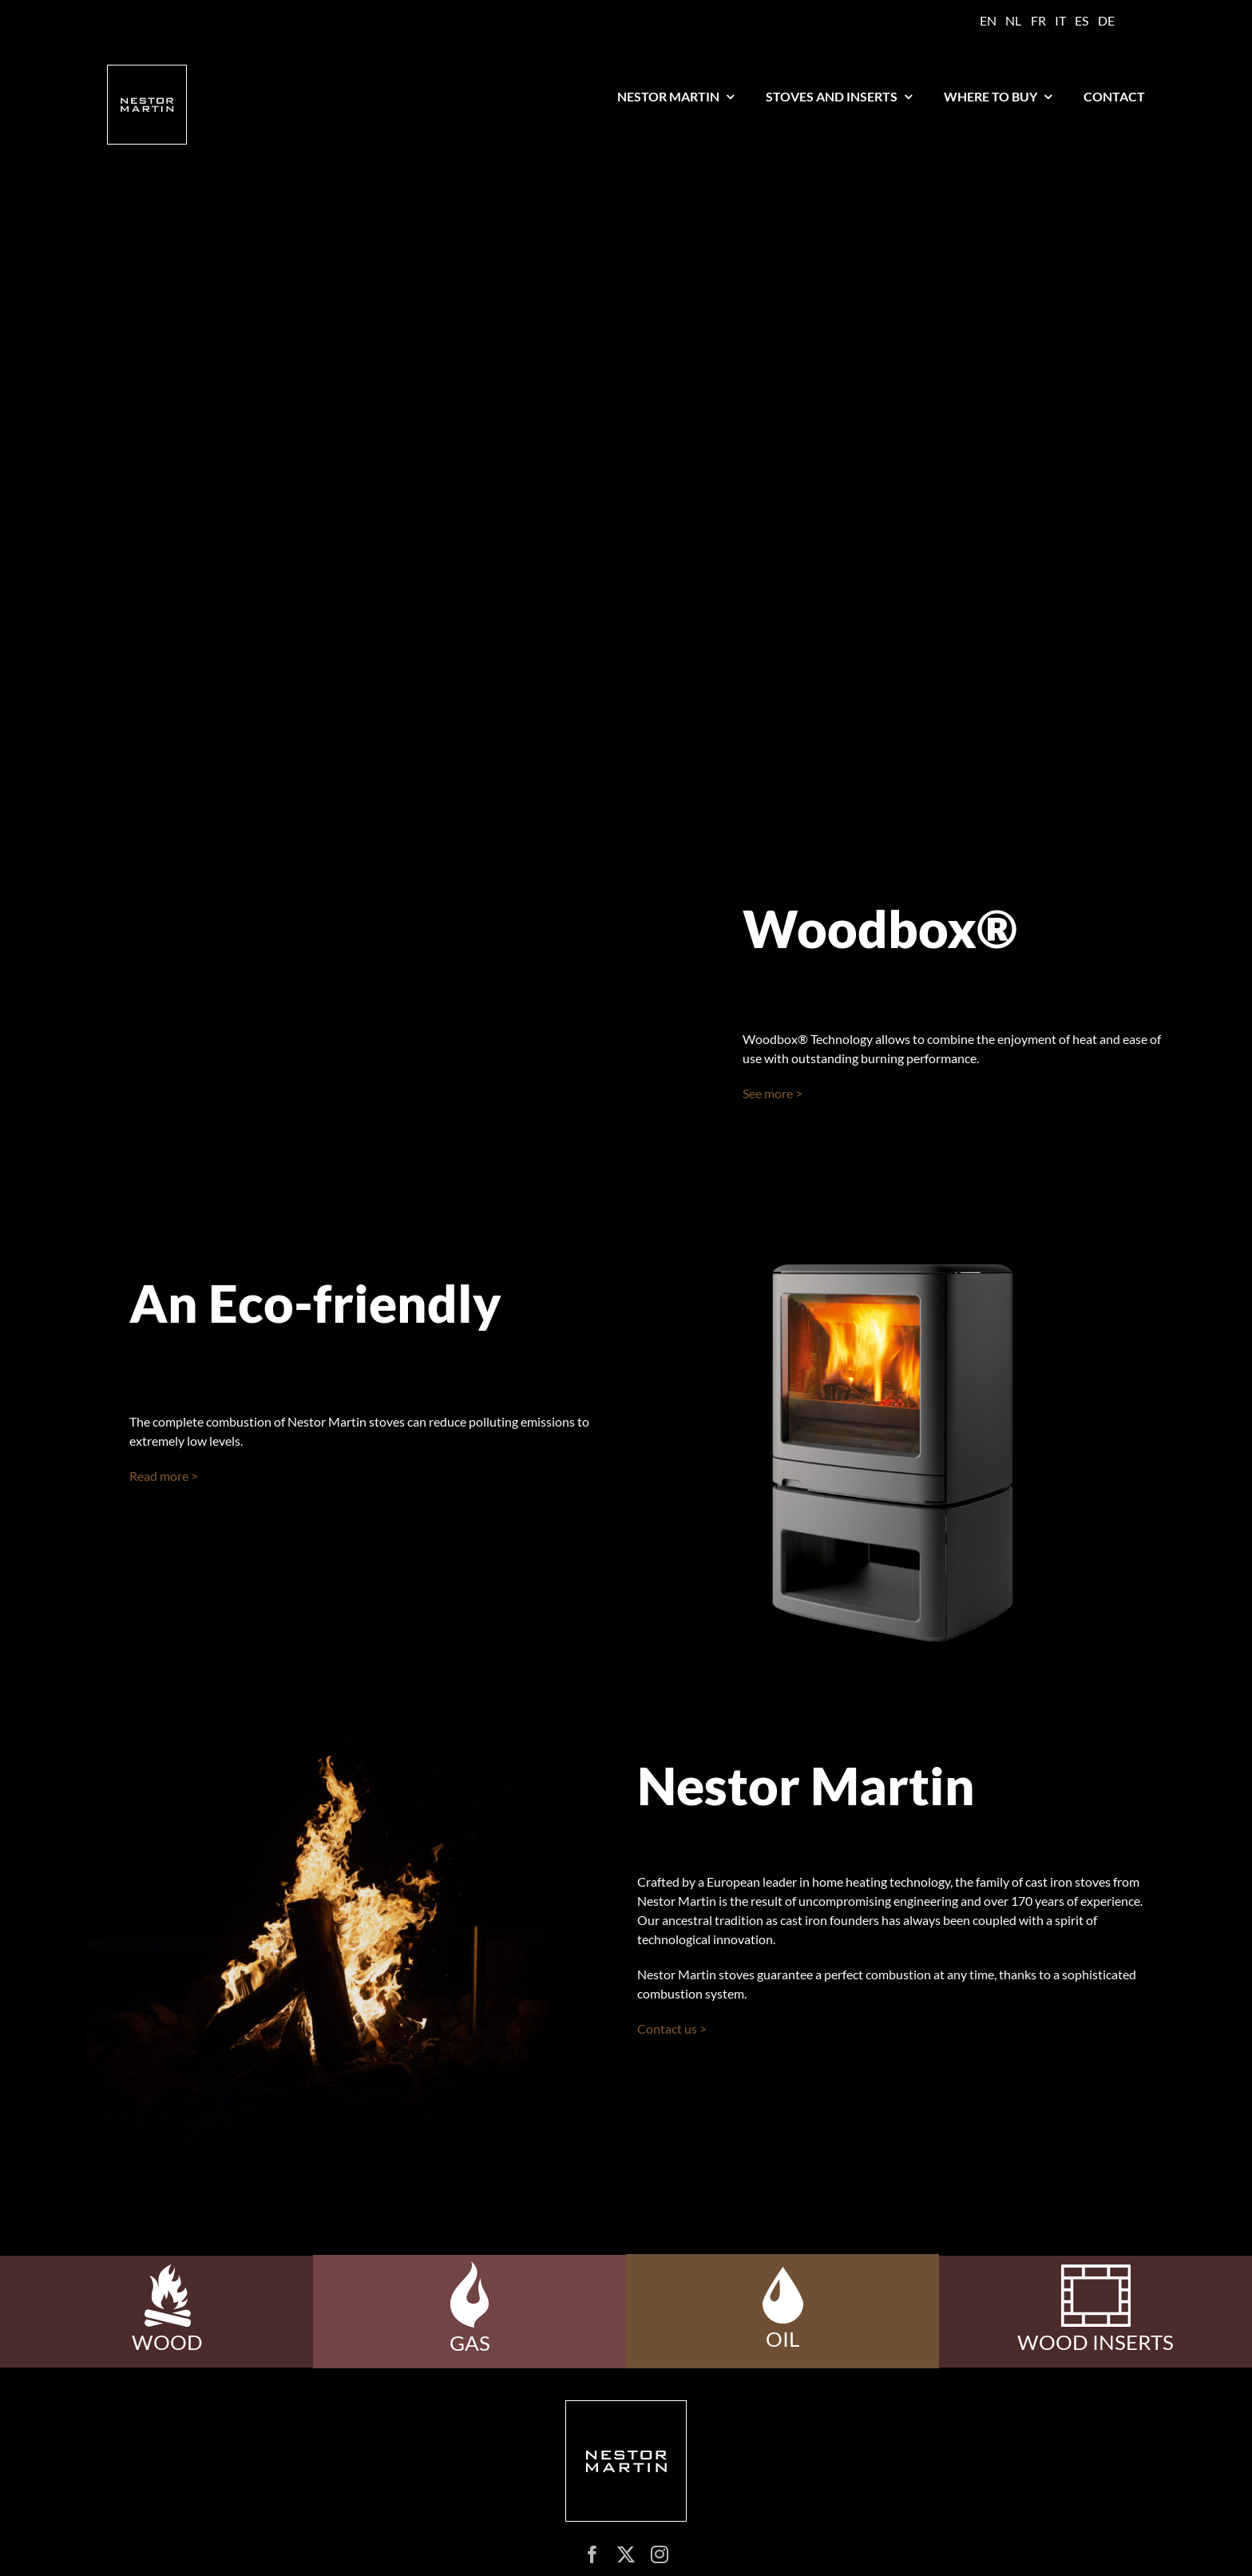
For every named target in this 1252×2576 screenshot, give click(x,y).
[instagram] (659, 2554)
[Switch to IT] (1060, 20)
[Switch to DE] (1106, 20)
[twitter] (626, 2554)
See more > (772, 1093)
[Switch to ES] (1081, 20)
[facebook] (592, 2554)
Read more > (163, 1475)
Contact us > (672, 2028)
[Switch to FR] (1038, 20)
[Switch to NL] (1013, 20)
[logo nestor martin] (147, 71)
